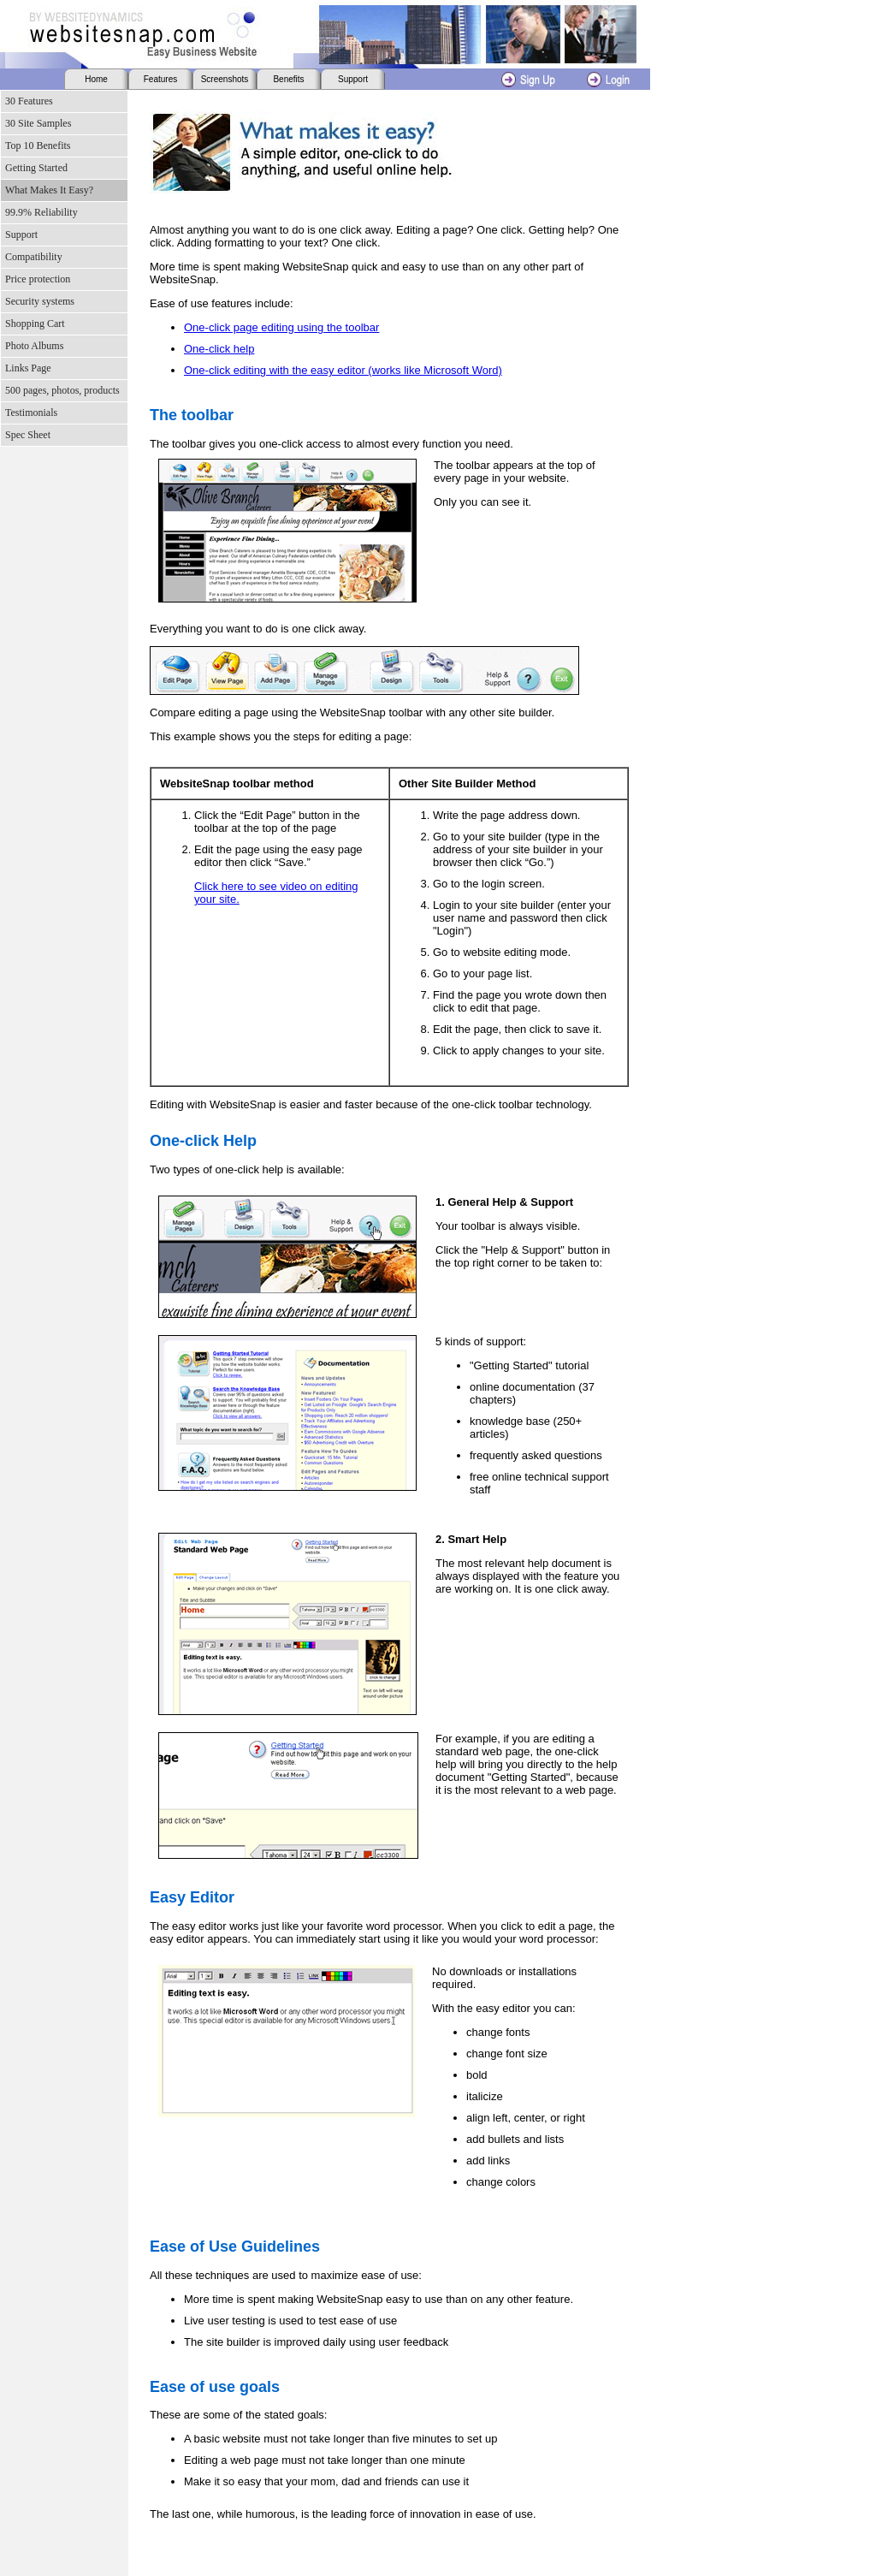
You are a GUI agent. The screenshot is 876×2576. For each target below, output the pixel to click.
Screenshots (225, 79)
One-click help (219, 348)
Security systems (39, 301)
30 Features (29, 101)
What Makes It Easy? (49, 190)
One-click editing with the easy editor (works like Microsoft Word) (343, 370)
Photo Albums (34, 346)
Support (353, 79)
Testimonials (31, 412)
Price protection (37, 279)
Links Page (28, 368)
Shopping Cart (35, 323)
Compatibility (33, 257)
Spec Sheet (27, 435)
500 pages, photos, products (62, 390)
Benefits (288, 79)
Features (160, 79)
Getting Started (36, 168)
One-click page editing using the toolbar (281, 327)
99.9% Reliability (41, 212)
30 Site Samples (38, 123)
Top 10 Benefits (37, 145)
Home (96, 79)
